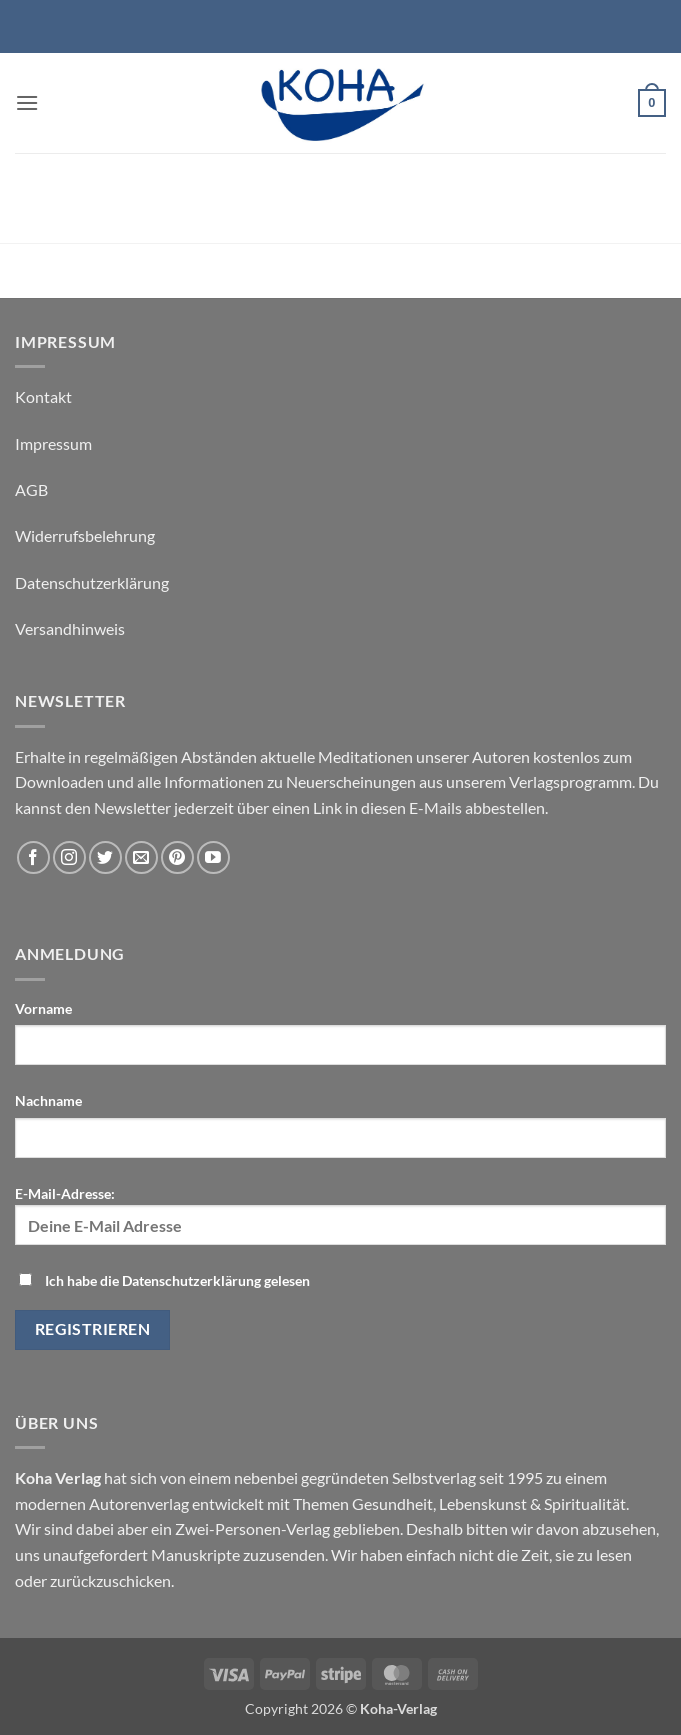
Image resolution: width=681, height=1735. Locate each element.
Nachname (48, 1100)
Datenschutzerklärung (92, 582)
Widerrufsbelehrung (85, 535)
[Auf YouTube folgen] (213, 857)
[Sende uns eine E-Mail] (141, 857)
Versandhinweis (70, 628)
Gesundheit (392, 1503)
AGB (31, 489)
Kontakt (43, 396)
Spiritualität (585, 1503)
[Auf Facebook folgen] (33, 857)
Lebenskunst (483, 1503)
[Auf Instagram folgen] (69, 857)
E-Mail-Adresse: (340, 1215)
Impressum (53, 443)
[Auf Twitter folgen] (105, 857)
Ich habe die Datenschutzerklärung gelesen (177, 1280)
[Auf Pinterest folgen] (177, 857)
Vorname (43, 1008)
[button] (27, 102)
